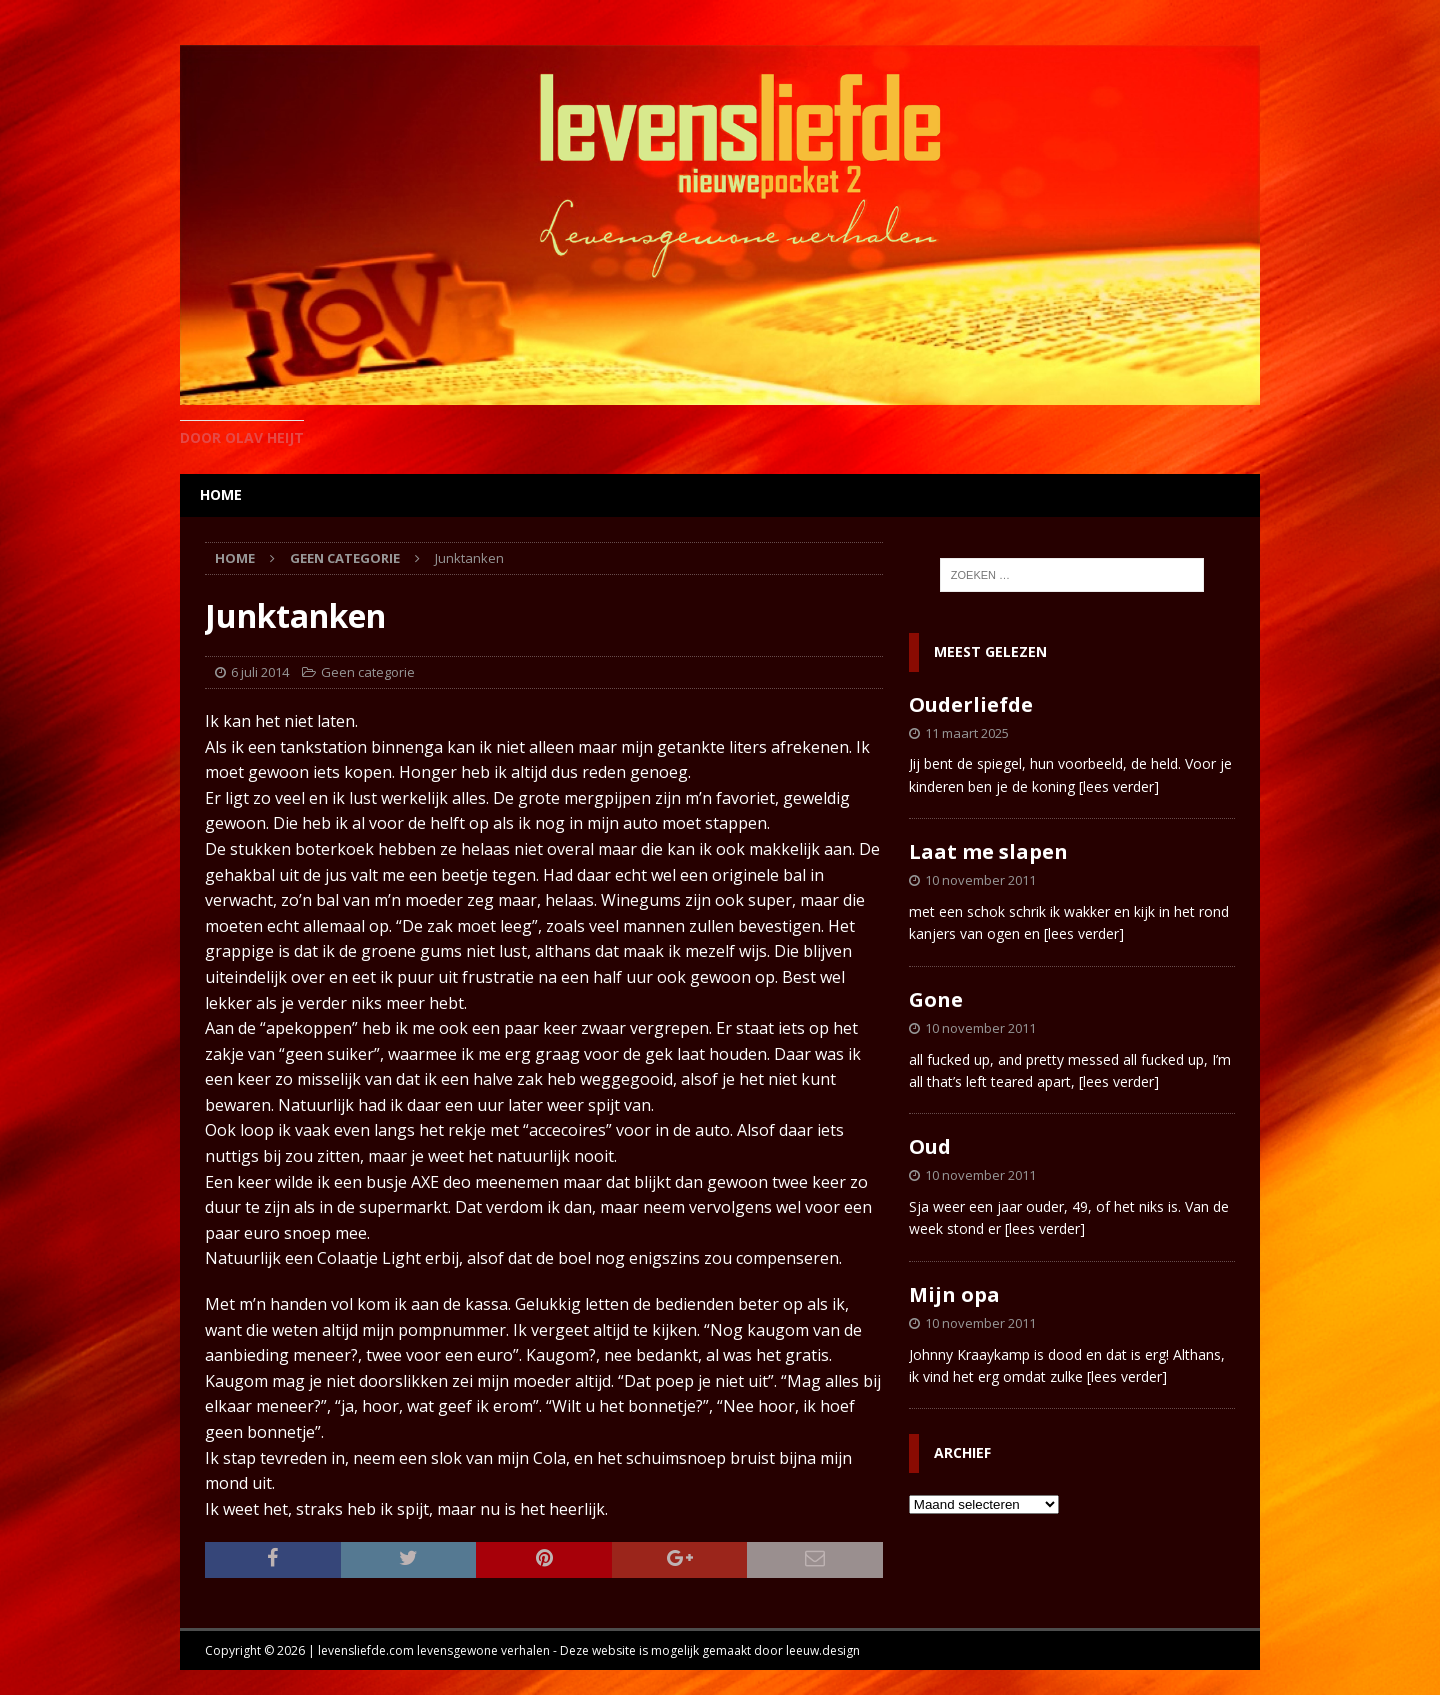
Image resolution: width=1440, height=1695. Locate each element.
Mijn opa (954, 1294)
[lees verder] (1119, 786)
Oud (930, 1146)
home (221, 494)
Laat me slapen (988, 851)
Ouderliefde (971, 704)
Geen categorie (368, 672)
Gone (936, 999)
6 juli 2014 (260, 672)
